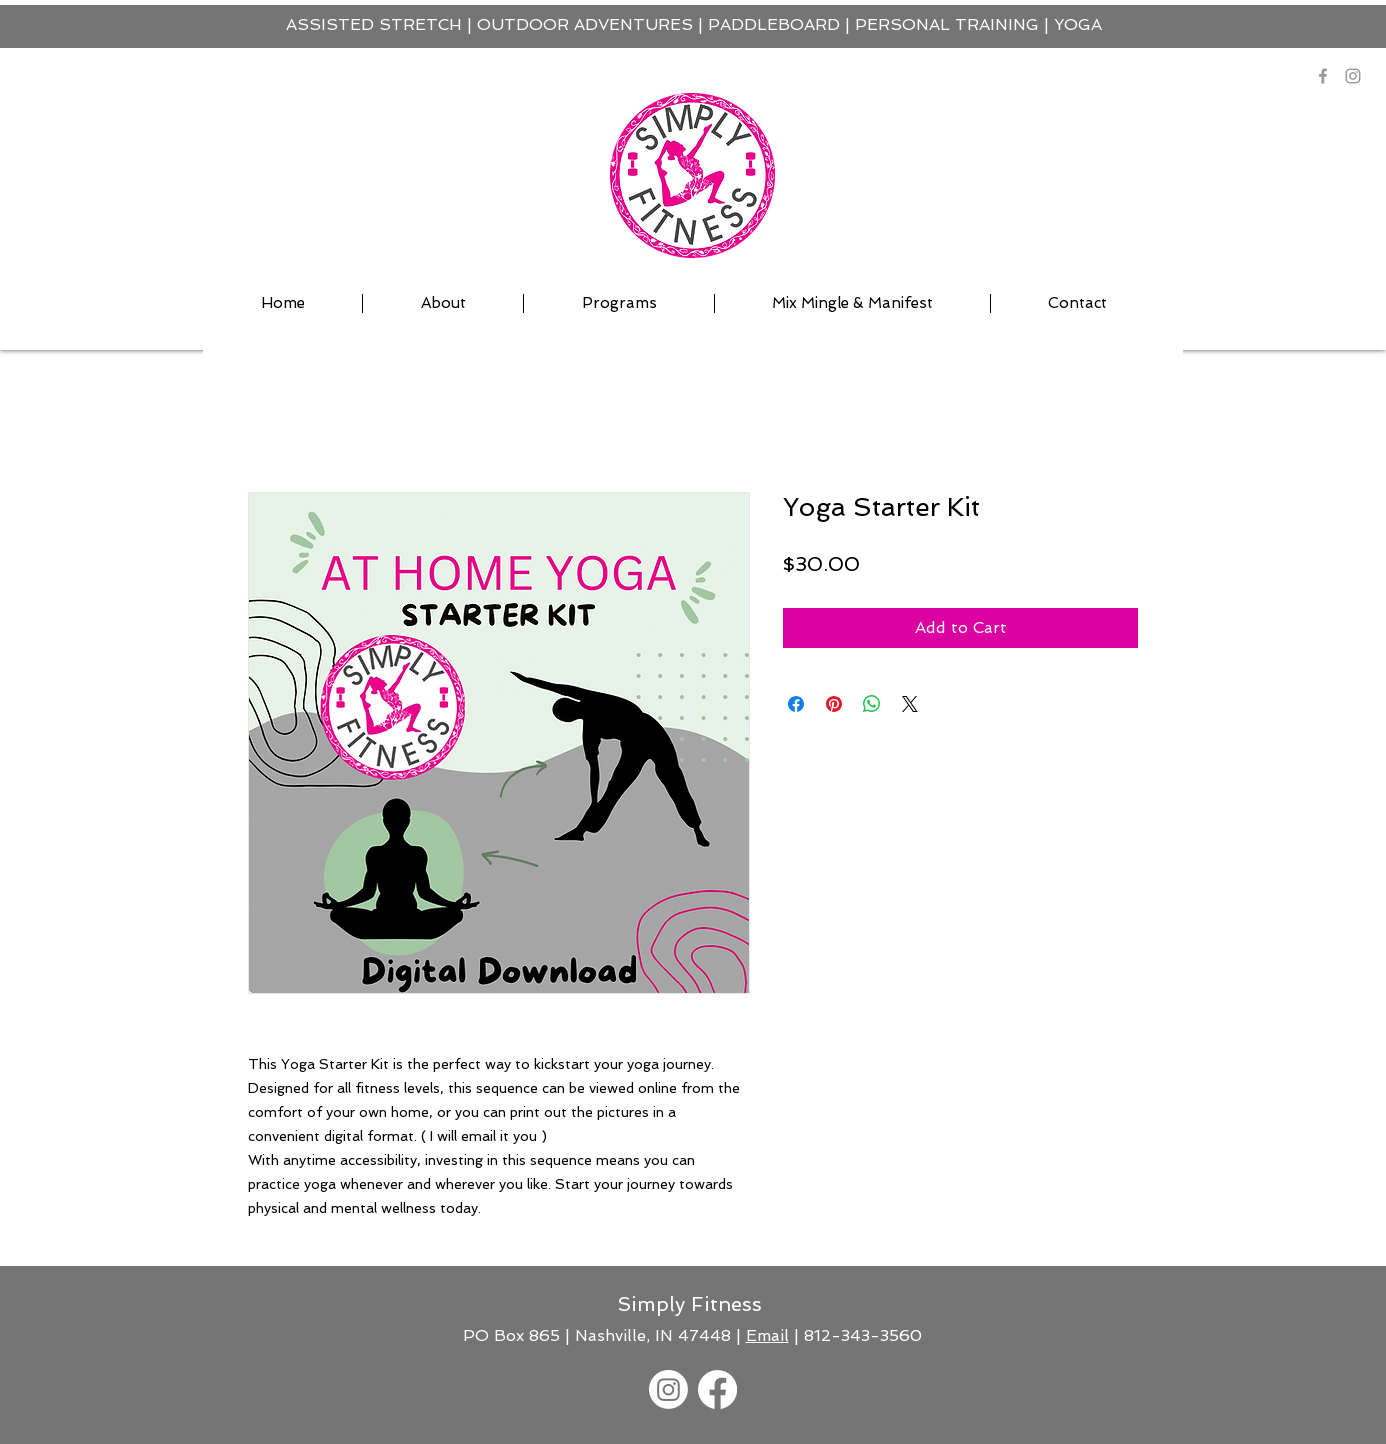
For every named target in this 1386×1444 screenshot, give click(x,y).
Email (767, 1335)
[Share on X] (910, 704)
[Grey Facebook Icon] (1323, 76)
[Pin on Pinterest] (834, 704)
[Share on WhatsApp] (872, 704)
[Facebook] (717, 1389)
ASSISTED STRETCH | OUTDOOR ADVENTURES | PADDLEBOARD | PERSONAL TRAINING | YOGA (694, 24)
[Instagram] (1353, 76)
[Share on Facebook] (796, 704)
